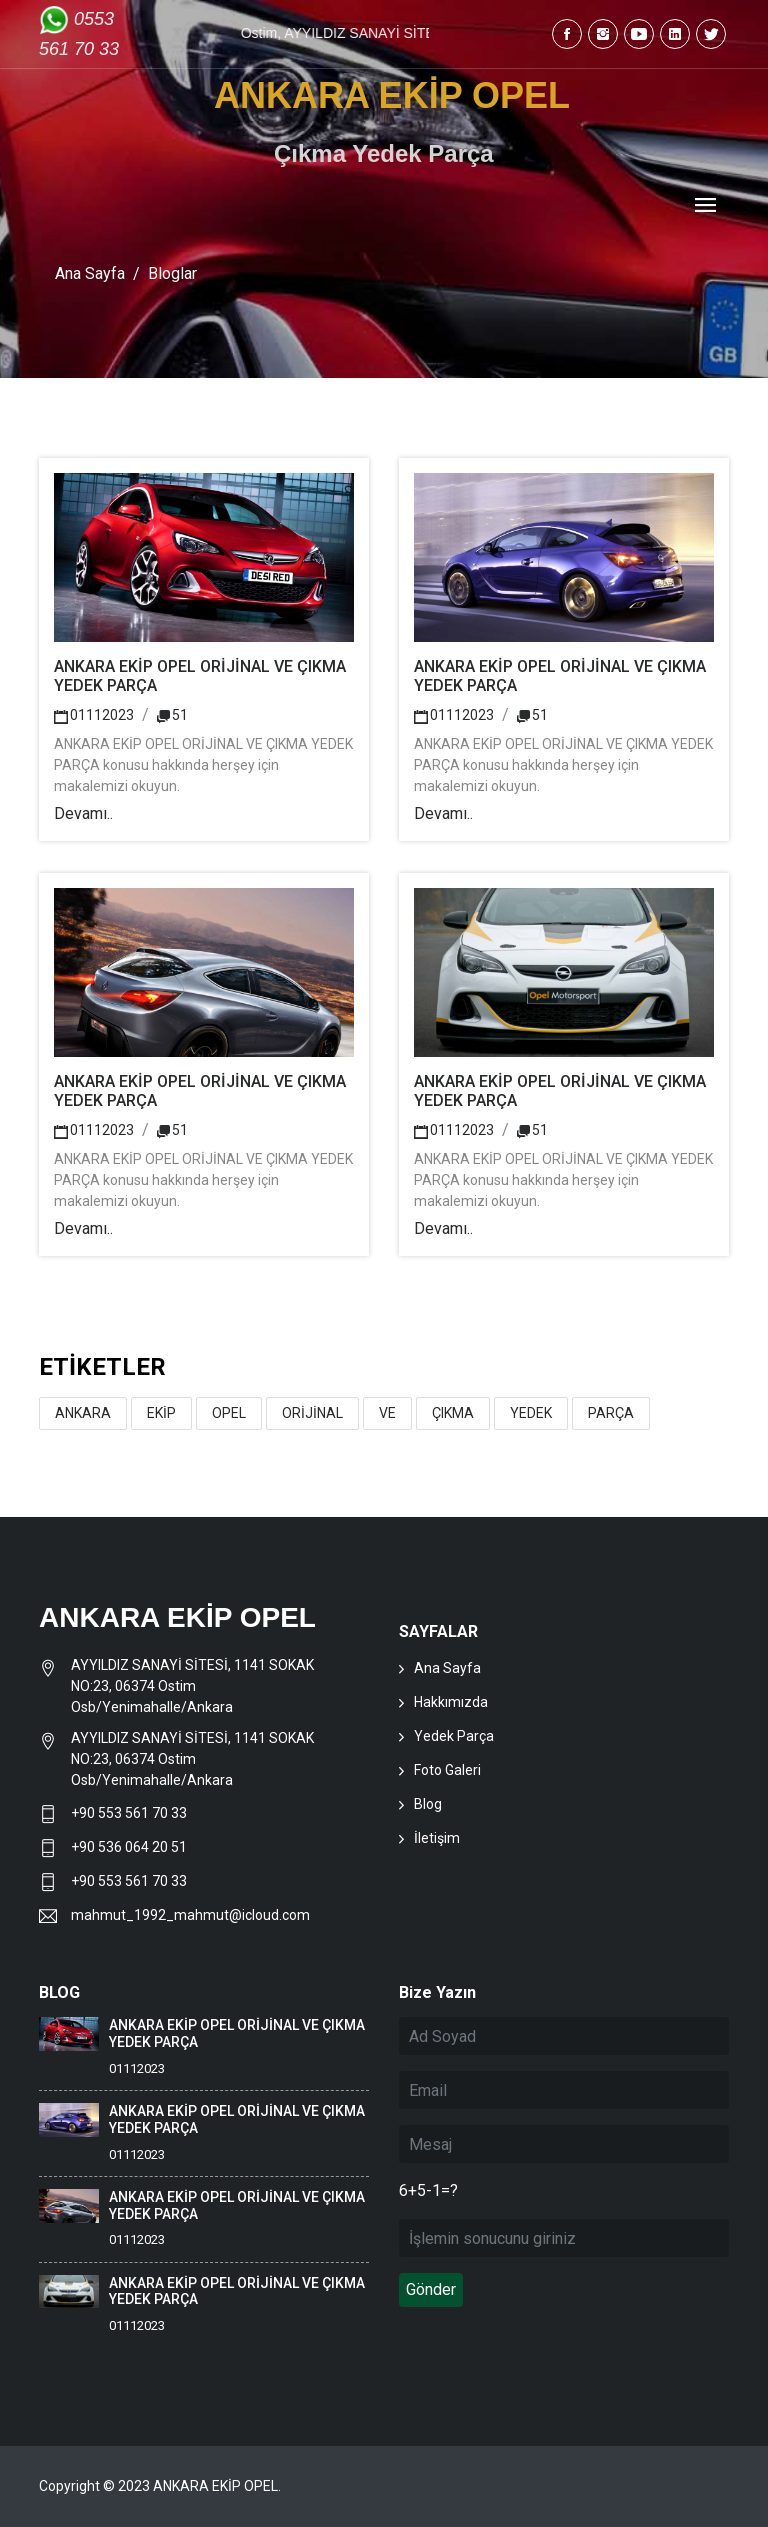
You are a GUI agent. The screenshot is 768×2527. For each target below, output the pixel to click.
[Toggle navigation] (705, 206)
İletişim (437, 1838)
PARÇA (611, 1413)
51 (172, 715)
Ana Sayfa (90, 273)
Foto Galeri (447, 1770)
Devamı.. (83, 813)
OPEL (229, 1413)
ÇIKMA (453, 1413)
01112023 (94, 715)
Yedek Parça (454, 1736)
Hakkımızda (451, 1702)
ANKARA (83, 1413)
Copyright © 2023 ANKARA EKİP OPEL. (160, 2486)
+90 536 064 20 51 (129, 1847)
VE (387, 1413)
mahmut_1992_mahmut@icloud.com (190, 1915)
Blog (428, 1804)
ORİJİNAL (312, 1413)
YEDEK (531, 1413)
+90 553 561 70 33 (130, 1813)
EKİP (161, 1413)
